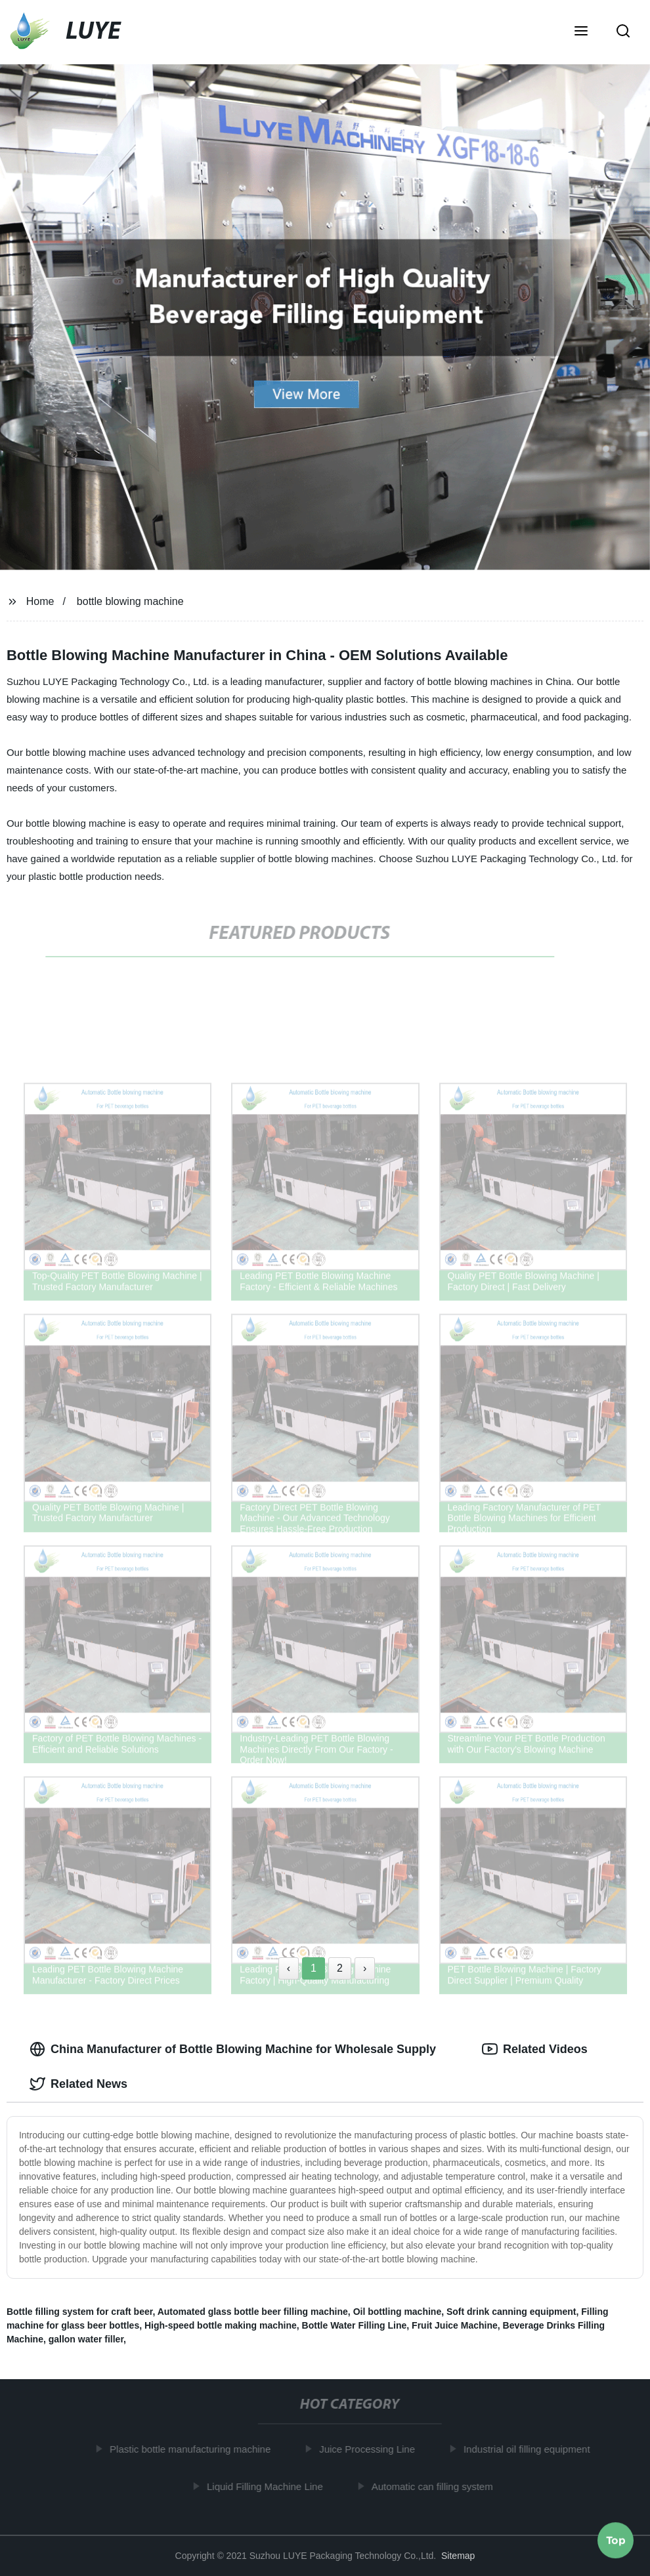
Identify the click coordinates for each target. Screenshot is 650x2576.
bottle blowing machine (130, 601)
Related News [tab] (78, 2084)
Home (40, 601)
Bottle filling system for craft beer (80, 2311)
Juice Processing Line (372, 2449)
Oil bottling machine (397, 2311)
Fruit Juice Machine (455, 2325)
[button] (581, 32)
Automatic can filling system (436, 2485)
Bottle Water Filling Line (354, 2325)
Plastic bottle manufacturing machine (194, 2449)
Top (616, 2541)
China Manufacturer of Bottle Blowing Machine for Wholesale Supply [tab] (233, 2049)
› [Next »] (364, 1968)
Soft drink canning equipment (511, 2311)
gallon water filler (86, 2339)
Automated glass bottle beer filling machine (253, 2311)
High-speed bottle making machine (220, 2325)
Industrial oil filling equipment (530, 2449)
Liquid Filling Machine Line (269, 2485)
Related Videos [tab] (535, 2049)
